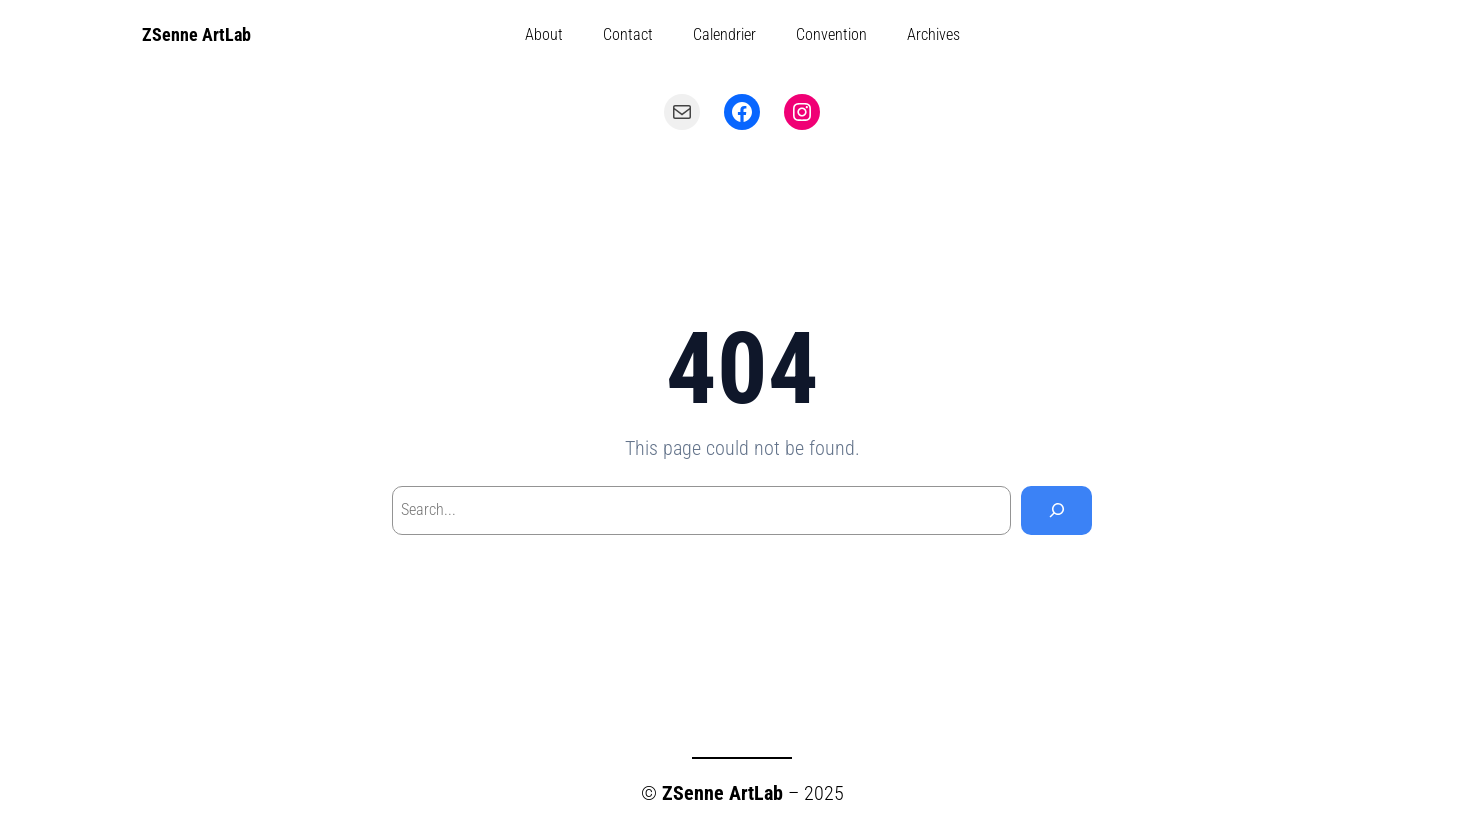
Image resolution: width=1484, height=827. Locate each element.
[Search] (1056, 510)
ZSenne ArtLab (196, 34)
